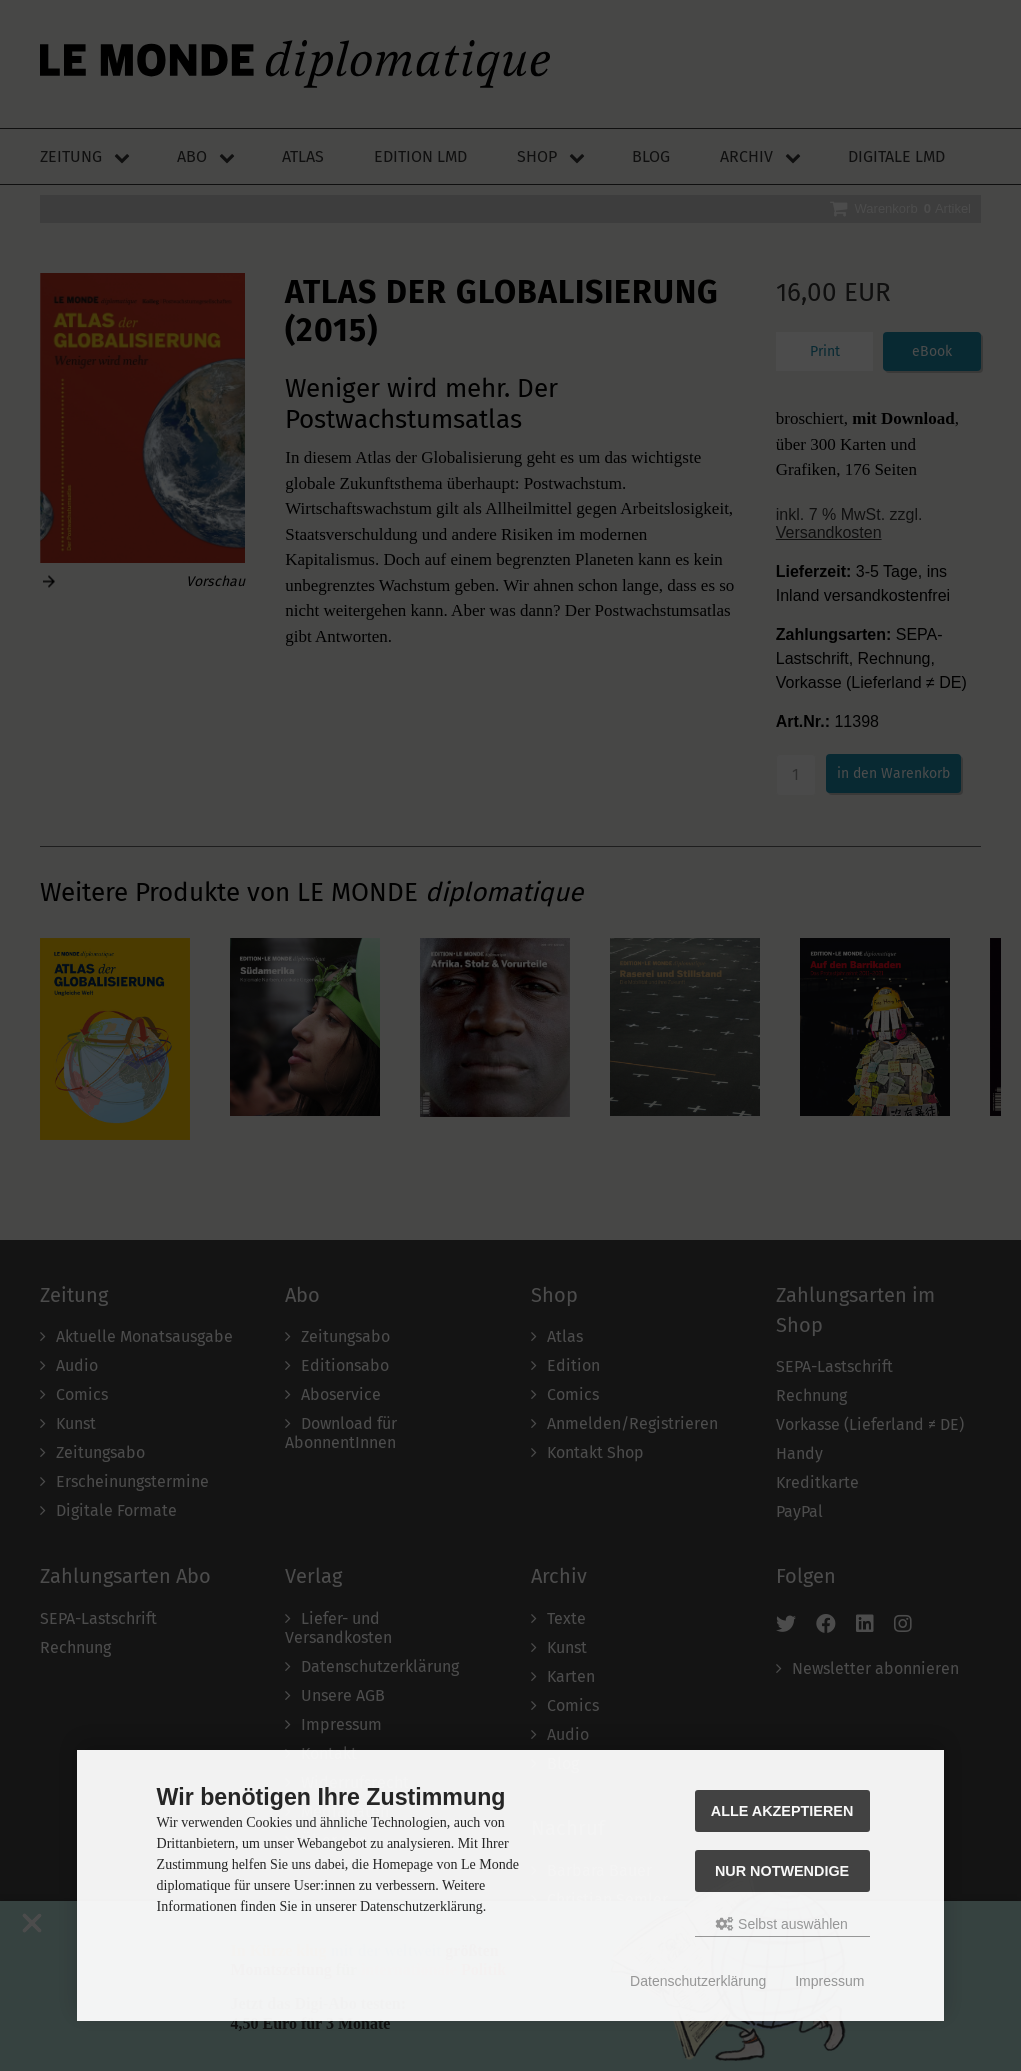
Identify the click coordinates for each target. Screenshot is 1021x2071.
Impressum (829, 1981)
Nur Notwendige (782, 1871)
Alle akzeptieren (782, 1811)
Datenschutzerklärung (698, 1981)
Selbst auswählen (782, 1924)
